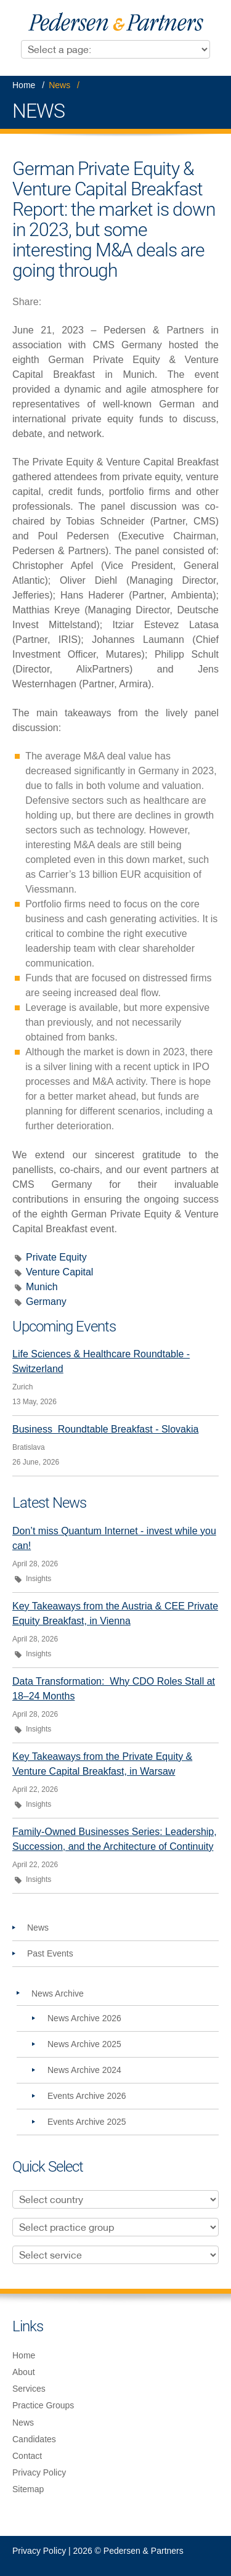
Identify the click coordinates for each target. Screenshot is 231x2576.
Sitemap (28, 2489)
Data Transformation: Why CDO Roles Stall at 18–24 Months (113, 1688)
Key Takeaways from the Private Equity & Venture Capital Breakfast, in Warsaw (102, 1764)
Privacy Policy (39, 2472)
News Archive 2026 (84, 2018)
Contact (27, 2456)
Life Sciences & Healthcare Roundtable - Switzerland (101, 1361)
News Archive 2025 (84, 2044)
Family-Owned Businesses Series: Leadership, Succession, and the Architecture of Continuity (114, 1839)
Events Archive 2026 (86, 2096)
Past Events (50, 1953)
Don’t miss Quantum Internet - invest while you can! (114, 1538)
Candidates (34, 2439)
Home (23, 85)
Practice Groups (43, 2405)
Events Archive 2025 (86, 2122)
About (23, 2372)
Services (29, 2389)
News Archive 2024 (84, 2070)
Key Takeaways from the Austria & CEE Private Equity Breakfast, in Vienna (115, 1613)
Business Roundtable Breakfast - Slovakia (105, 1429)
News (59, 85)
